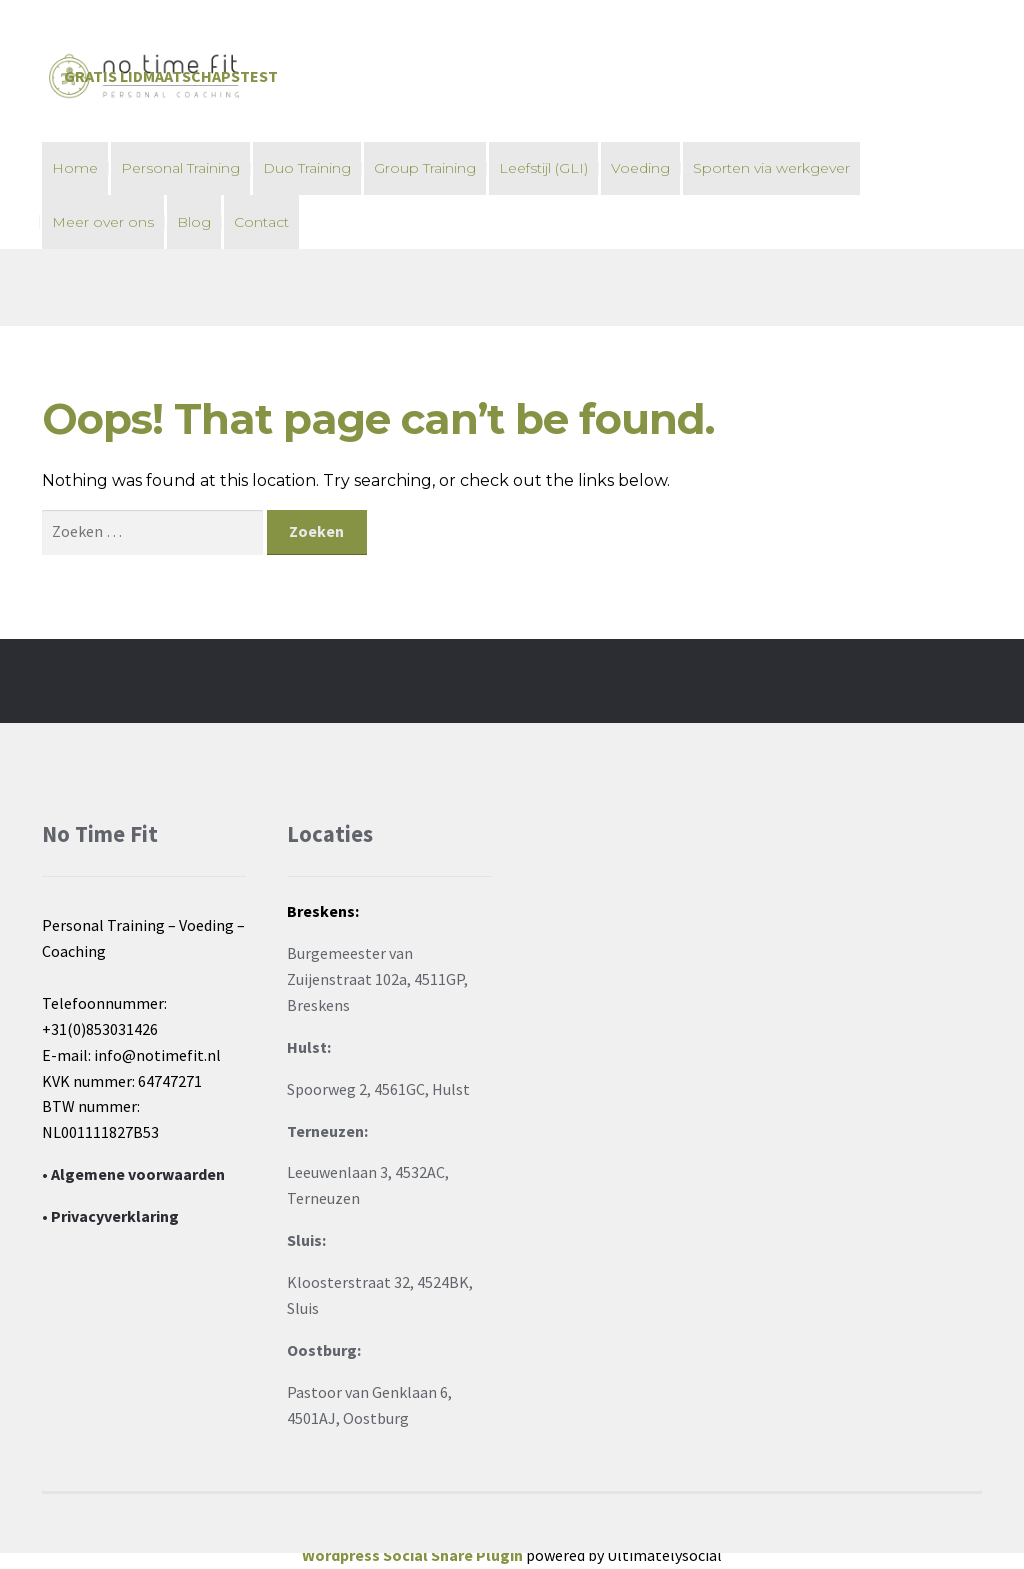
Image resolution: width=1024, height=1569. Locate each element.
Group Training (425, 168)
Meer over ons (103, 222)
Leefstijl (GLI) (543, 168)
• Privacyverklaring (110, 1216)
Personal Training (180, 168)
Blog (194, 222)
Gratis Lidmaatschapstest (171, 76)
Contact (261, 222)
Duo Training (307, 168)
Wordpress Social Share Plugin (414, 1555)
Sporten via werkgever (771, 168)
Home (75, 168)
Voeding (640, 168)
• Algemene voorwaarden (133, 1174)
